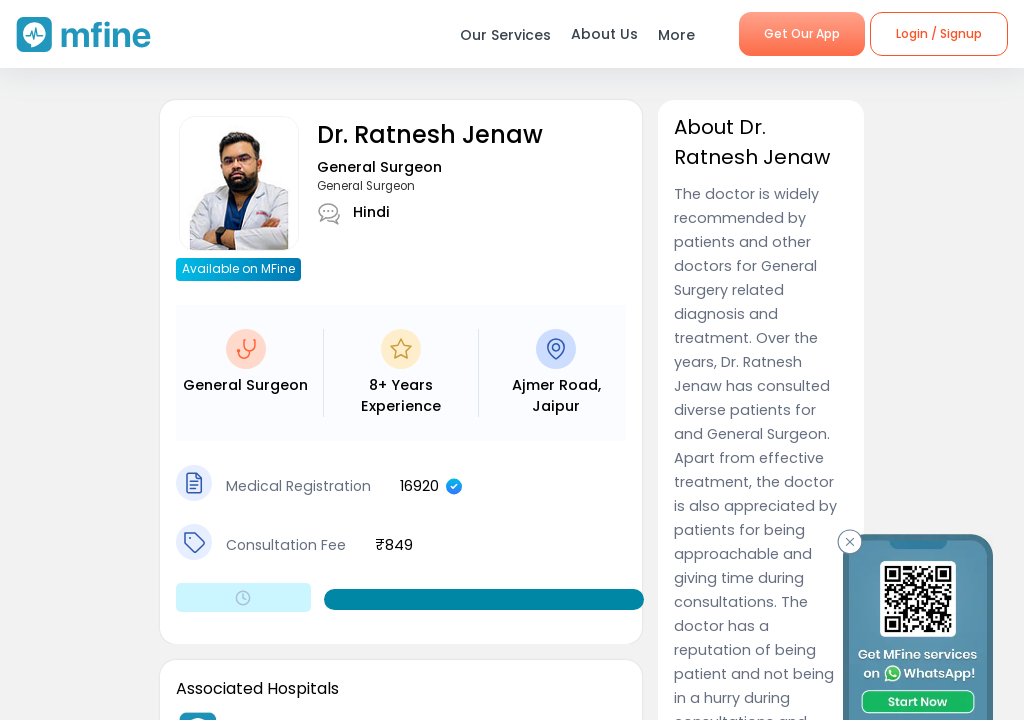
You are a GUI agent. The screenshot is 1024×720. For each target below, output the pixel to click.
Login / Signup (939, 33)
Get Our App (802, 33)
